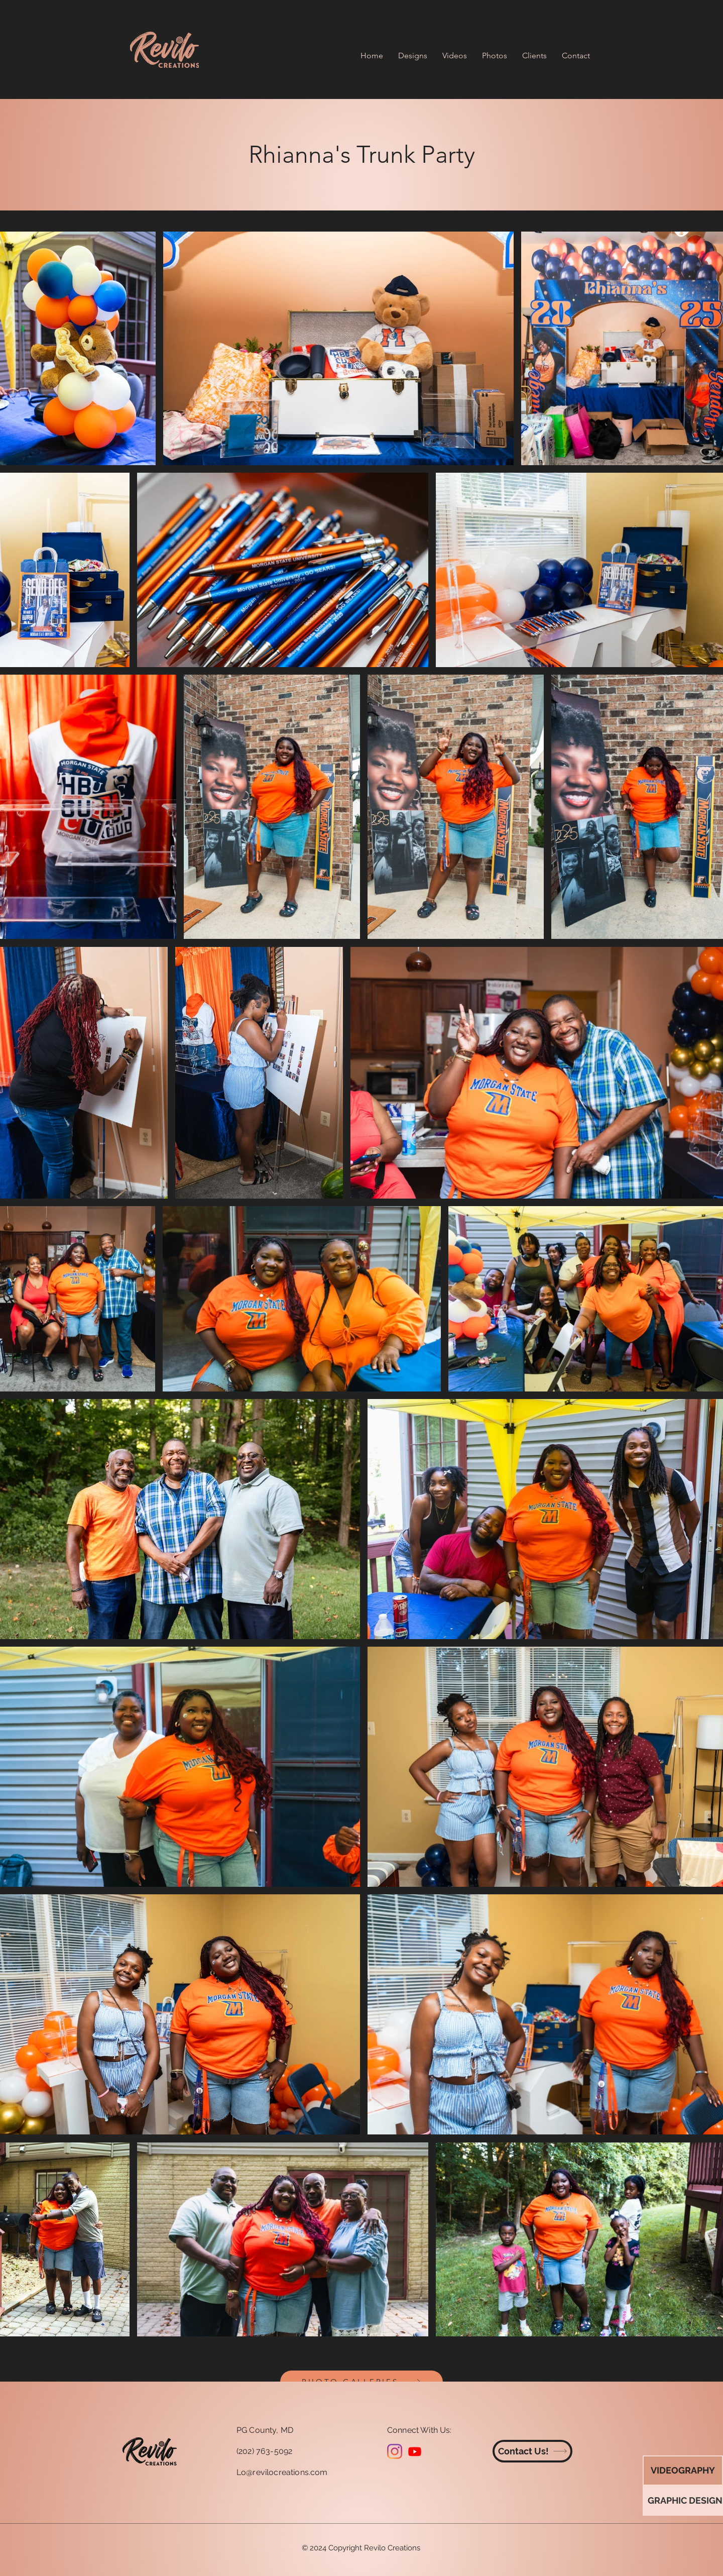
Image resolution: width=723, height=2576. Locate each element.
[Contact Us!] (532, 2451)
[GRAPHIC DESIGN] (684, 2501)
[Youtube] (414, 2451)
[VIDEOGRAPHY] (682, 2470)
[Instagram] (394, 2451)
